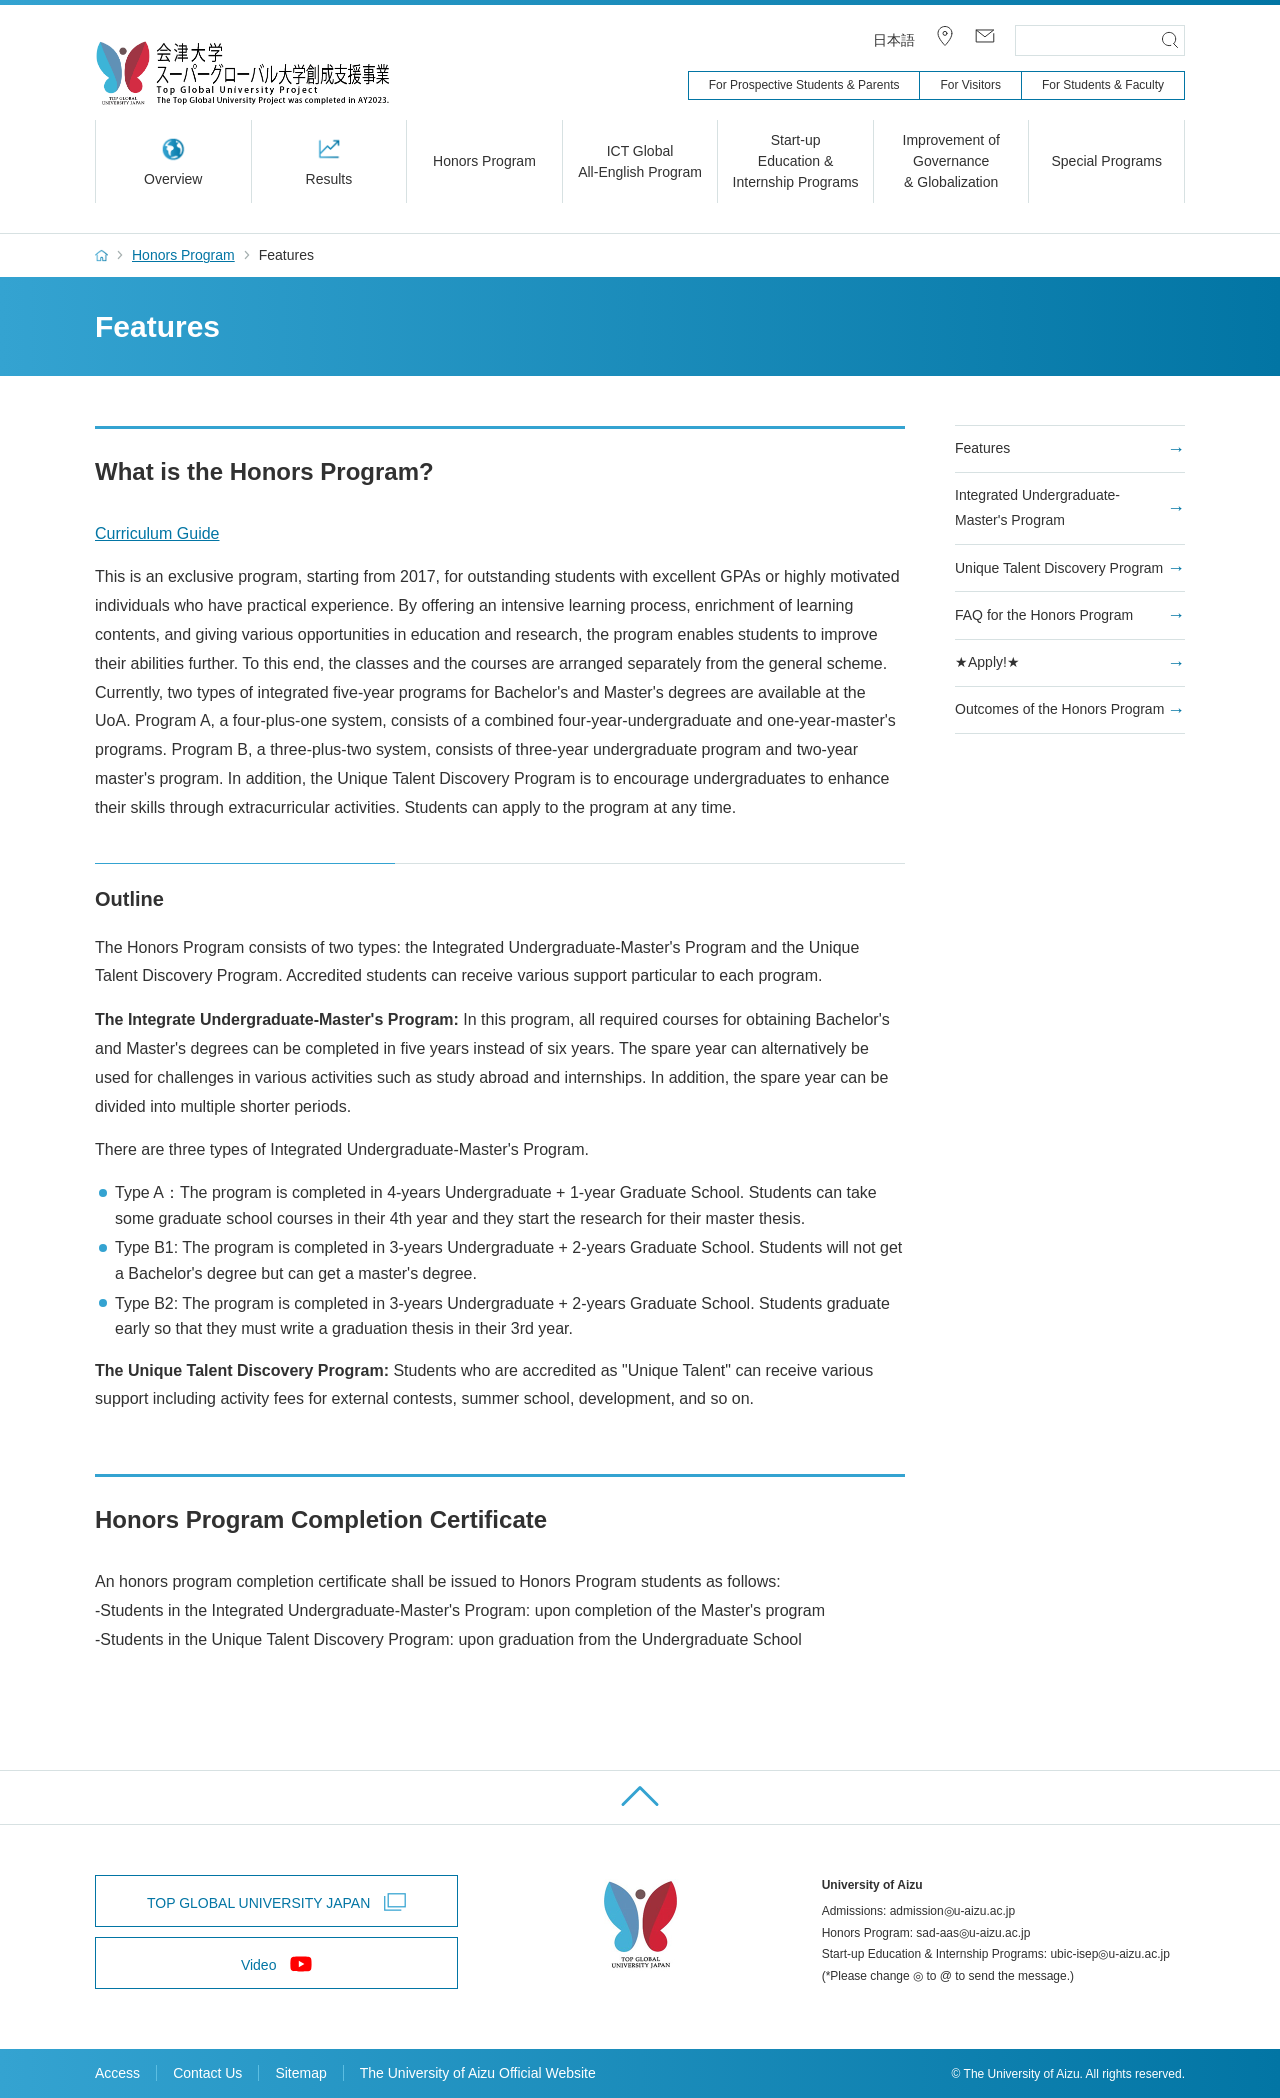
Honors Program (183, 255)
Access (117, 2073)
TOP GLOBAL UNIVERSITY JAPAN (258, 1903)
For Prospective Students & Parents (804, 85)
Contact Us (207, 2073)
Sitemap (300, 2073)
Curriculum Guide (157, 533)
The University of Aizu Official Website (478, 2073)
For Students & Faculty (1103, 85)
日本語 (894, 40)
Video (259, 1965)
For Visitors (970, 85)
